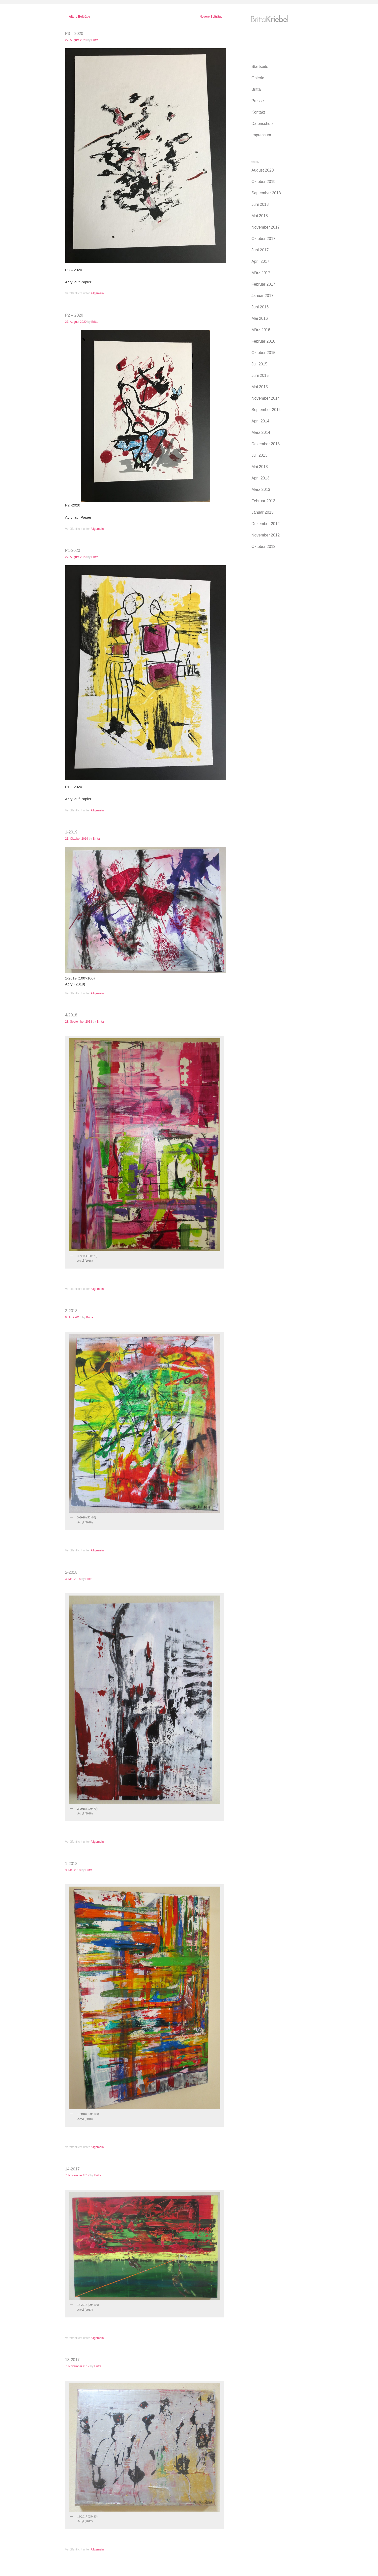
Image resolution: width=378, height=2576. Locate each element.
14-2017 (72, 2169)
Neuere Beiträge (213, 16)
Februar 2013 (263, 501)
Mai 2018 (260, 216)
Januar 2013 (263, 512)
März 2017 (261, 273)
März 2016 (261, 330)
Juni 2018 (260, 204)
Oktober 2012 (264, 546)
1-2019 (71, 832)
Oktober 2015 (264, 353)
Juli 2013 (259, 455)
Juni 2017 (260, 250)
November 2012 (266, 535)
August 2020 (263, 170)
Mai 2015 (260, 387)
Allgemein (97, 293)
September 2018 (266, 193)
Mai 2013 (260, 467)
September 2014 (266, 410)
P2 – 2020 (74, 315)
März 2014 (261, 432)
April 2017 (260, 261)
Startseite (260, 66)
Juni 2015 (260, 375)
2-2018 (71, 1572)
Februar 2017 (263, 284)
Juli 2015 (259, 364)
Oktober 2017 (264, 239)
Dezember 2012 (266, 524)
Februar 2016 (263, 341)
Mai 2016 (260, 318)
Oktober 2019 (264, 181)
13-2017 (72, 2360)
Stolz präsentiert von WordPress (189, 2566)
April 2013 (260, 478)
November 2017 (266, 227)
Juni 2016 (260, 307)
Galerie (258, 78)
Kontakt (258, 112)
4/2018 (71, 1015)
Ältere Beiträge (77, 16)
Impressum (261, 135)
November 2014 (266, 398)
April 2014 (260, 421)
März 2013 (261, 489)
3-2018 (71, 1311)
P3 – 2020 (74, 33)
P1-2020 (72, 550)
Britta (94, 40)
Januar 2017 (263, 296)
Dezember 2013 (266, 444)
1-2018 (71, 1864)
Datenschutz (263, 123)
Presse (258, 101)
